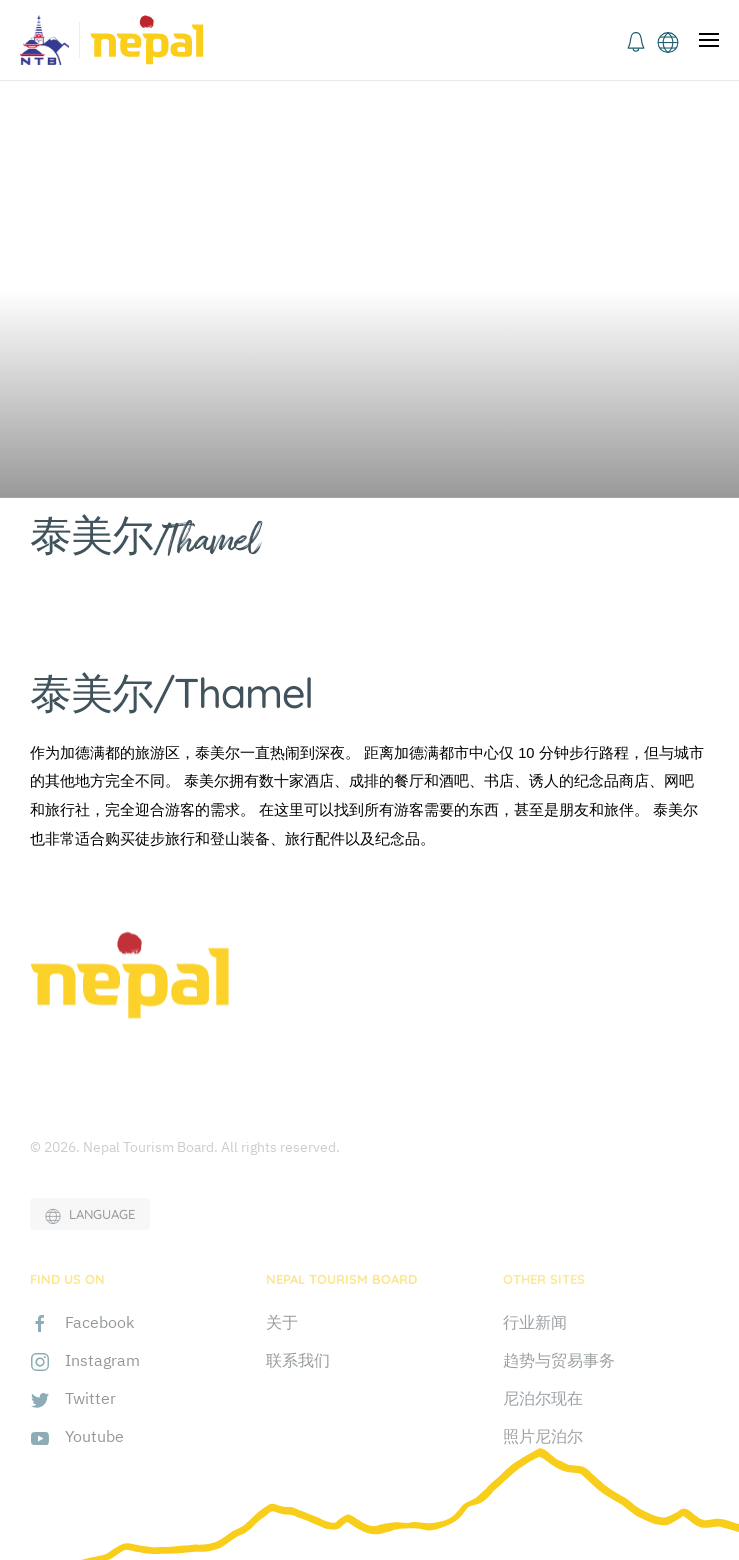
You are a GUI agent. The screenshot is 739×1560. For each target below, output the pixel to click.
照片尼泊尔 (543, 1436)
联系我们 (298, 1360)
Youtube (94, 1436)
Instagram (102, 1360)
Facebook (99, 1322)
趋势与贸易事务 (559, 1360)
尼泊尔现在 (543, 1398)
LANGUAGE (90, 1215)
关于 (282, 1322)
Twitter (90, 1398)
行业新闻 (535, 1322)
